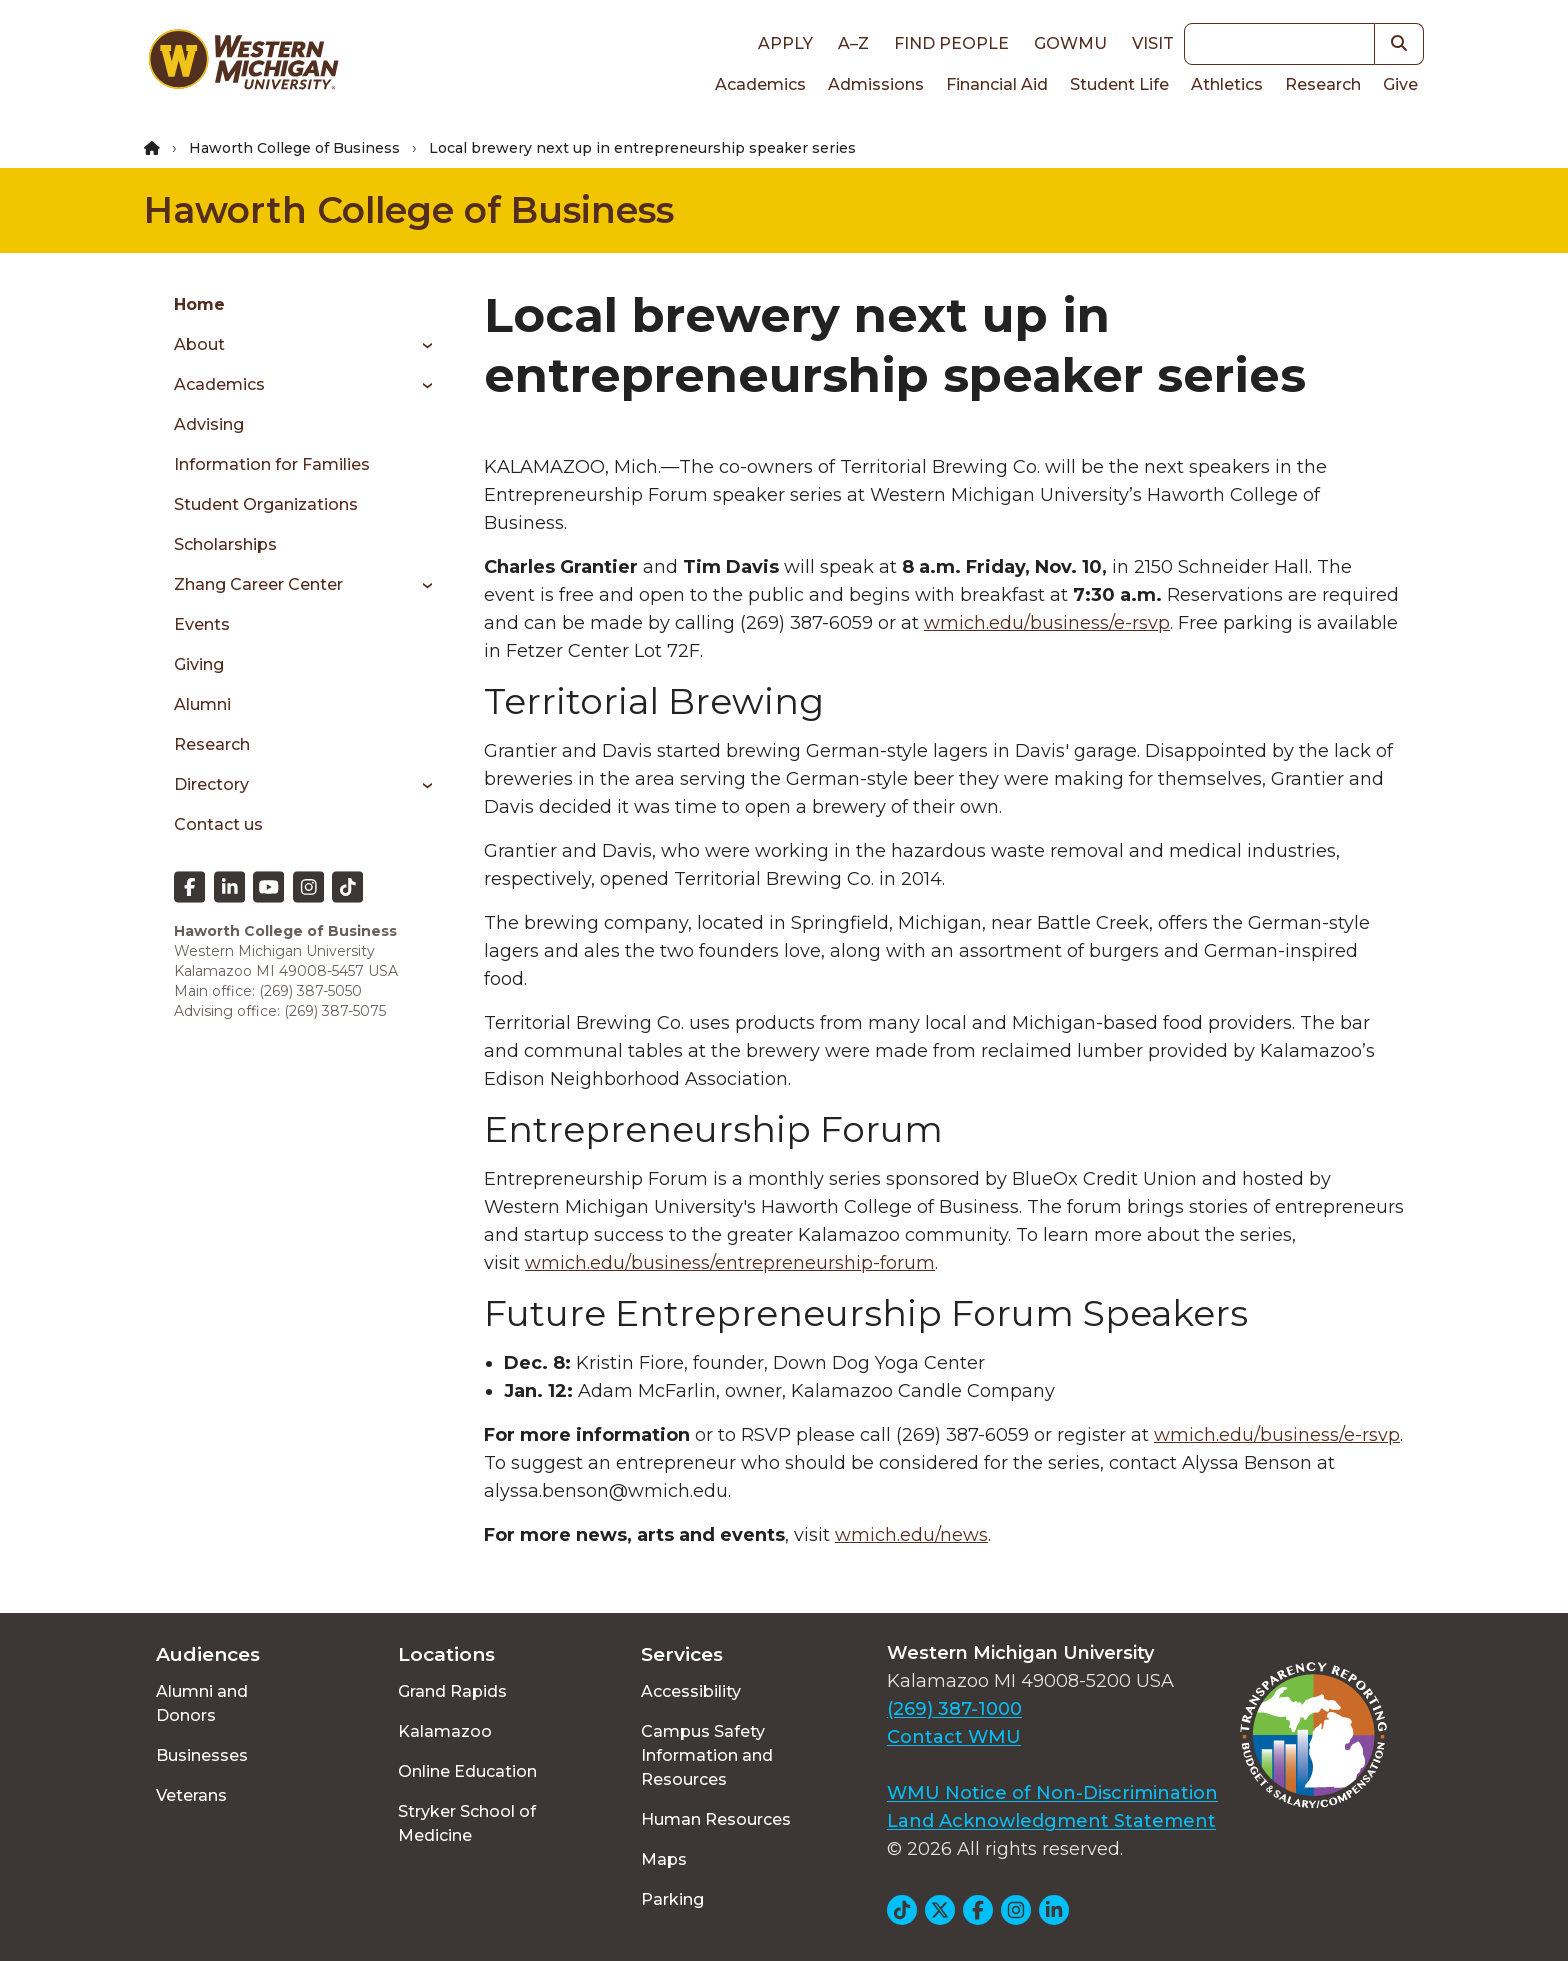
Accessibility (691, 1691)
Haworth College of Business (294, 148)
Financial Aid (997, 84)
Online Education (467, 1771)
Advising (209, 424)
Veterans (191, 1795)
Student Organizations (266, 504)
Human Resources (716, 1819)
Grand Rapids (452, 1691)
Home (199, 304)
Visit (1153, 43)
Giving (199, 664)
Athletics (1227, 84)
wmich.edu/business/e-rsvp (1047, 623)
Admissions (876, 84)
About (199, 344)
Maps (664, 1859)
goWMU (1070, 43)
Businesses (202, 1755)
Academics (760, 84)
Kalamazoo (445, 1731)
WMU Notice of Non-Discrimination (1052, 1793)
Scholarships (225, 544)
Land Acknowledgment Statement (1051, 1821)
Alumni (202, 704)
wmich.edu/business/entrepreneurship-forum (730, 1263)
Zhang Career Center (258, 584)
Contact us (218, 824)
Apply (785, 43)
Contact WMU (954, 1737)
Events (202, 624)
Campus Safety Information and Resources (707, 1755)
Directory (211, 784)
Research (1323, 84)
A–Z (853, 43)
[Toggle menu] (420, 345)
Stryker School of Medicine (467, 1823)
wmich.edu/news (911, 1535)
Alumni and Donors (202, 1703)
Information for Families (272, 464)
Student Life (1119, 84)
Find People (951, 43)
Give (1400, 84)
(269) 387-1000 (954, 1709)
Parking (672, 1899)
